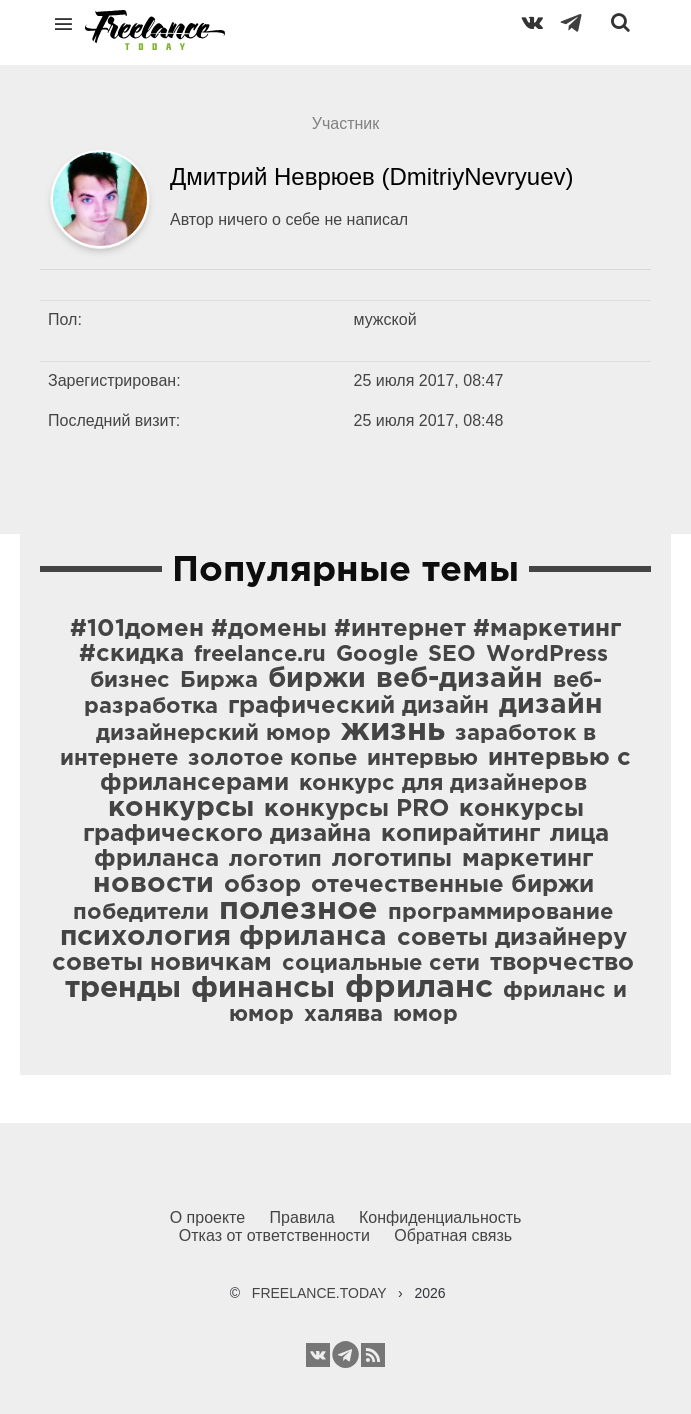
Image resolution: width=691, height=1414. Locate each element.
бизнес (130, 681)
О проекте (207, 1217)
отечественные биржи (452, 885)
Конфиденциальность (440, 1217)
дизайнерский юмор (213, 734)
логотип (275, 860)
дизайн (551, 705)
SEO (452, 655)
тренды (123, 988)
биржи (317, 679)
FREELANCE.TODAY (319, 1293)
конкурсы (181, 808)
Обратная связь (453, 1235)
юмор (425, 1015)
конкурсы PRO (356, 809)
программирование (500, 913)
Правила (302, 1217)
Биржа (219, 681)
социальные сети (381, 964)
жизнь (393, 731)
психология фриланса (223, 937)
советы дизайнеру (512, 938)
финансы (263, 988)
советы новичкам (162, 963)
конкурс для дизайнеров (443, 784)
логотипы (392, 859)
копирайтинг (460, 834)
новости (153, 884)
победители (141, 913)
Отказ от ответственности (274, 1235)
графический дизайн (358, 706)
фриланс (419, 988)
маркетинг (527, 859)
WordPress (547, 655)
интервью (422, 759)
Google (377, 655)
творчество (562, 963)
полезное (298, 910)
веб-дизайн (459, 679)
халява (343, 1015)
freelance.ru (260, 655)
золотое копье (272, 759)
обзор (262, 885)
